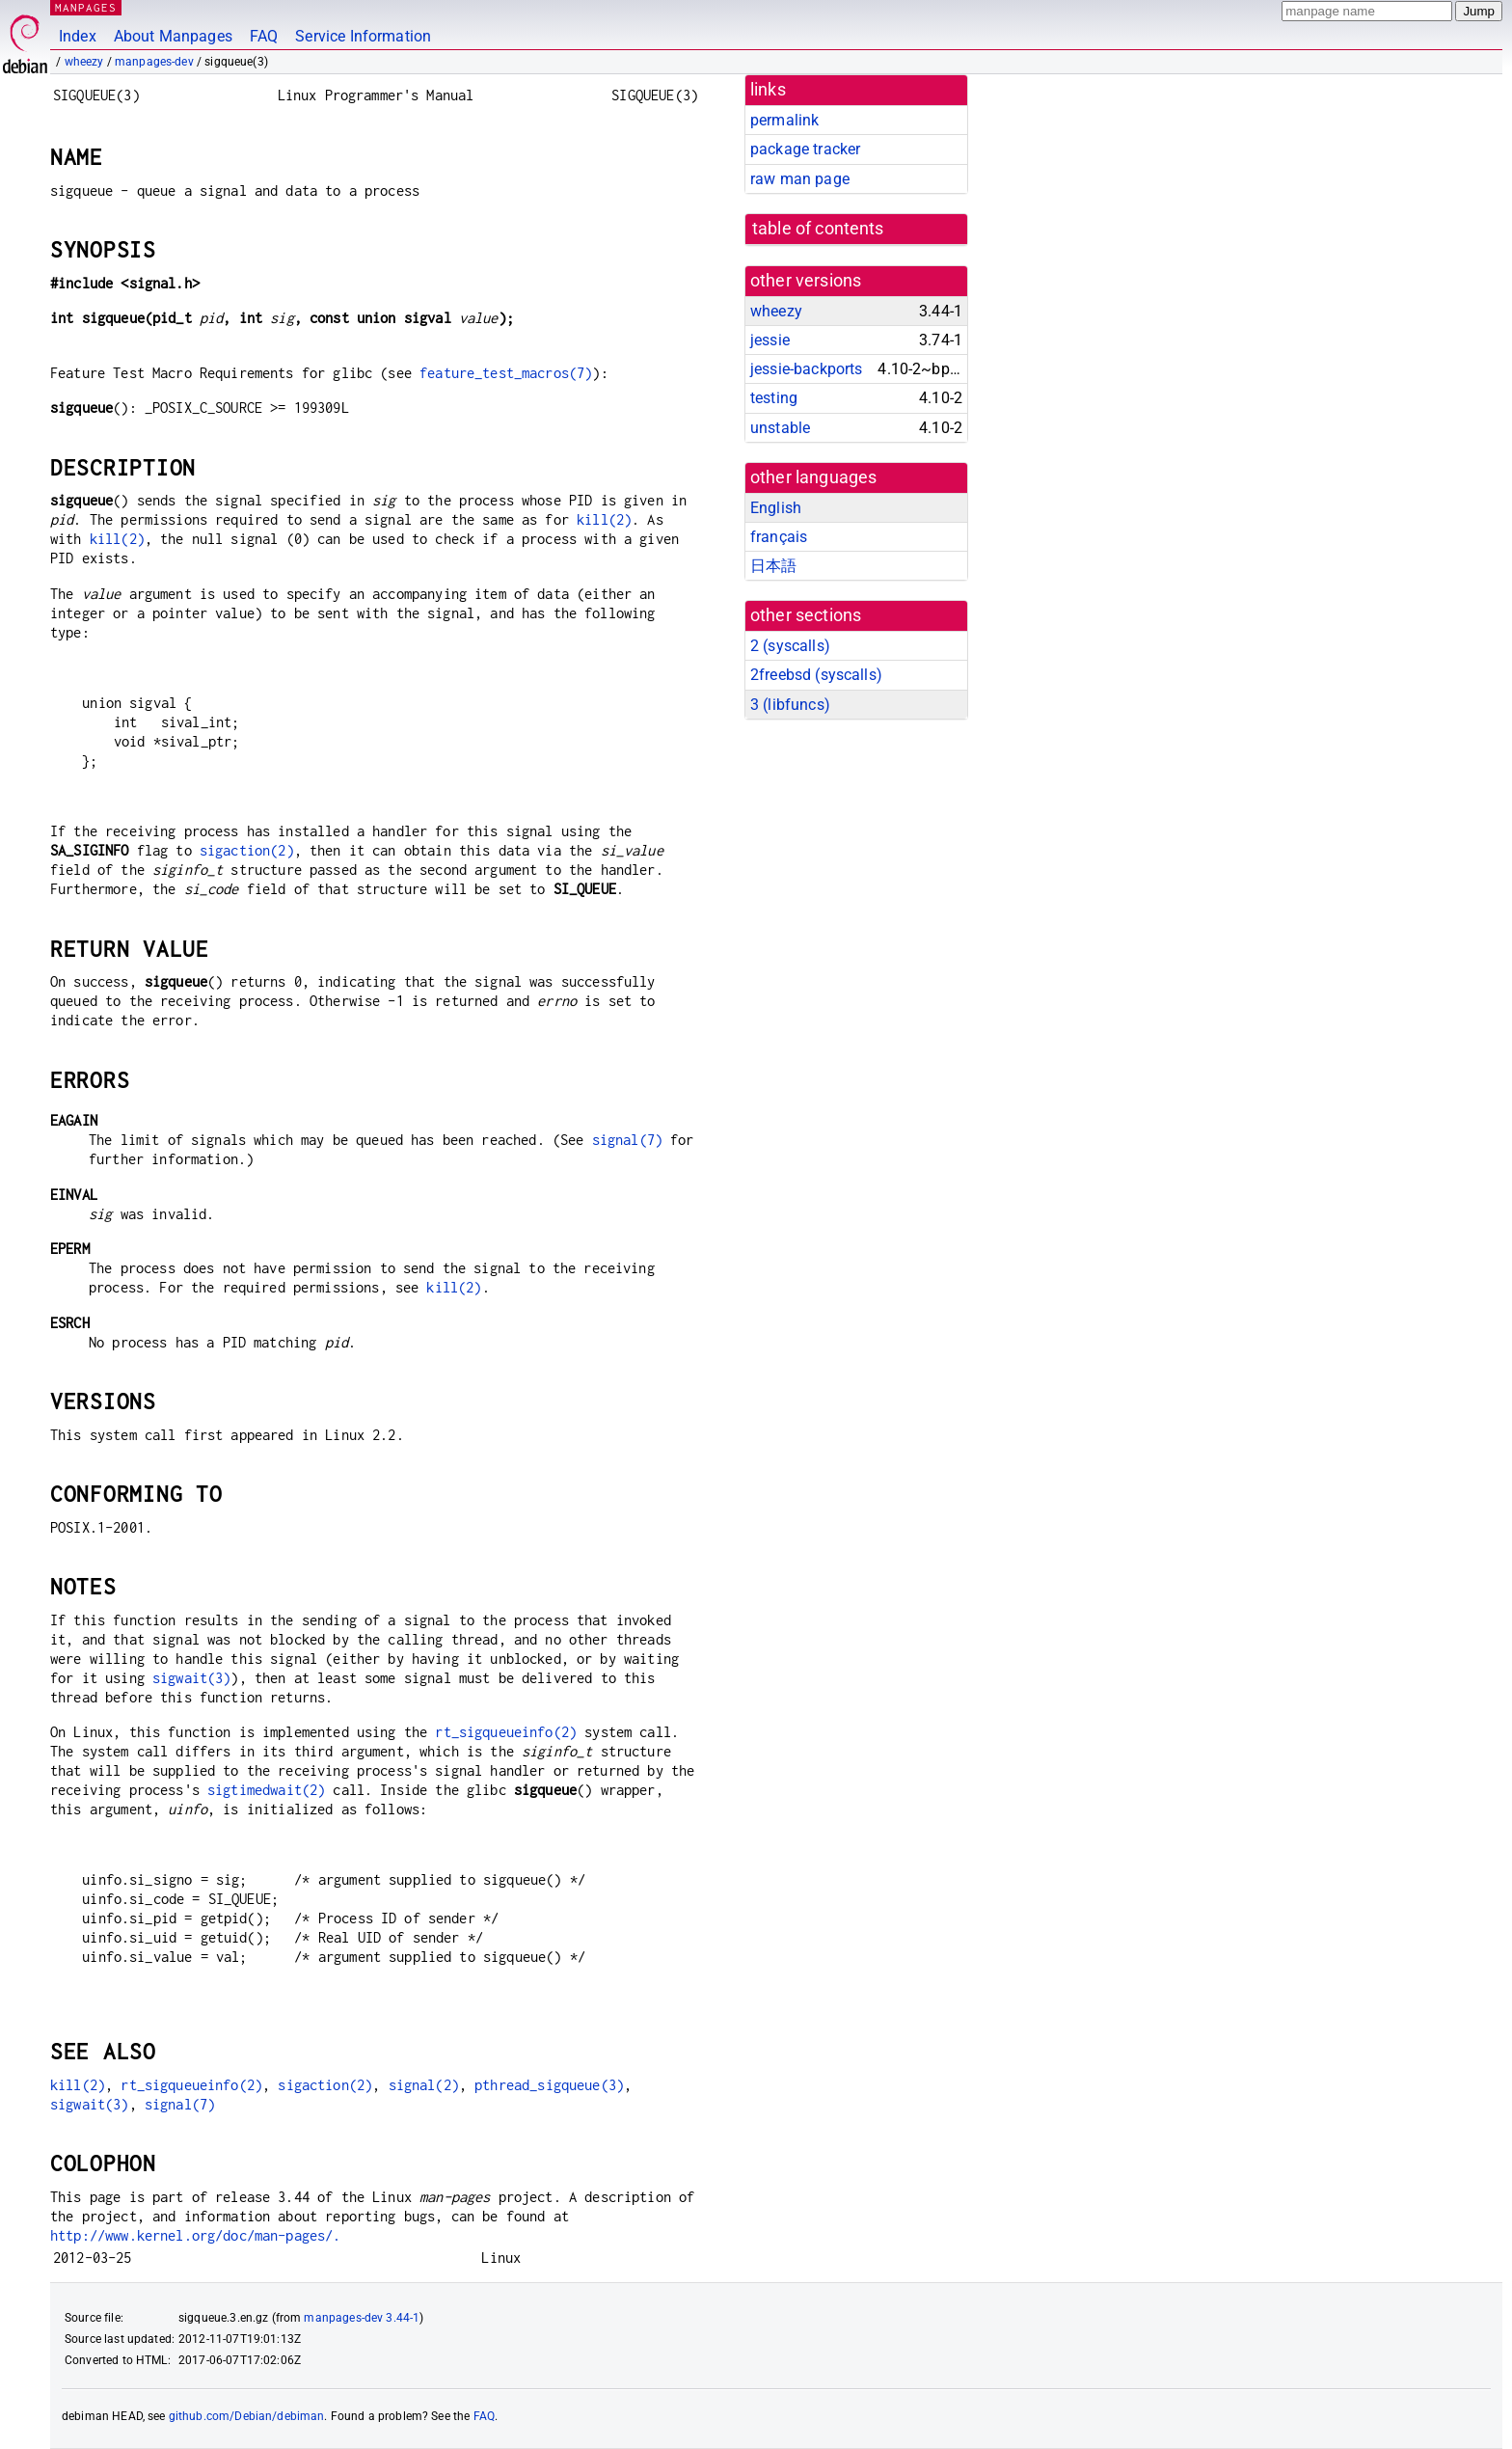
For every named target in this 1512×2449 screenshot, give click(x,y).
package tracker (805, 149)
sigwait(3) (191, 1678)
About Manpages (173, 36)
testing (773, 398)
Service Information (363, 36)
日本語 (773, 566)
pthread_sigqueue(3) (549, 2085)
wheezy (84, 61)
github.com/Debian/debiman (247, 2416)
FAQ (264, 36)
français (778, 537)
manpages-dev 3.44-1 (361, 2318)
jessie (770, 340)
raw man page (800, 179)
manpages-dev (154, 61)
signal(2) (424, 2085)
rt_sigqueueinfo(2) (506, 1732)
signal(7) (627, 1139)
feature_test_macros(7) (505, 373)
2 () (790, 646)
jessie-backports (806, 369)
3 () (790, 704)
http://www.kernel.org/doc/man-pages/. (195, 2235)
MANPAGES (86, 7)
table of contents (818, 228)
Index (77, 36)
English (775, 508)
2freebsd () (816, 675)
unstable (780, 428)
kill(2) (604, 519)
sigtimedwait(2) (266, 1790)
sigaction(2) (247, 850)
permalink (784, 120)
